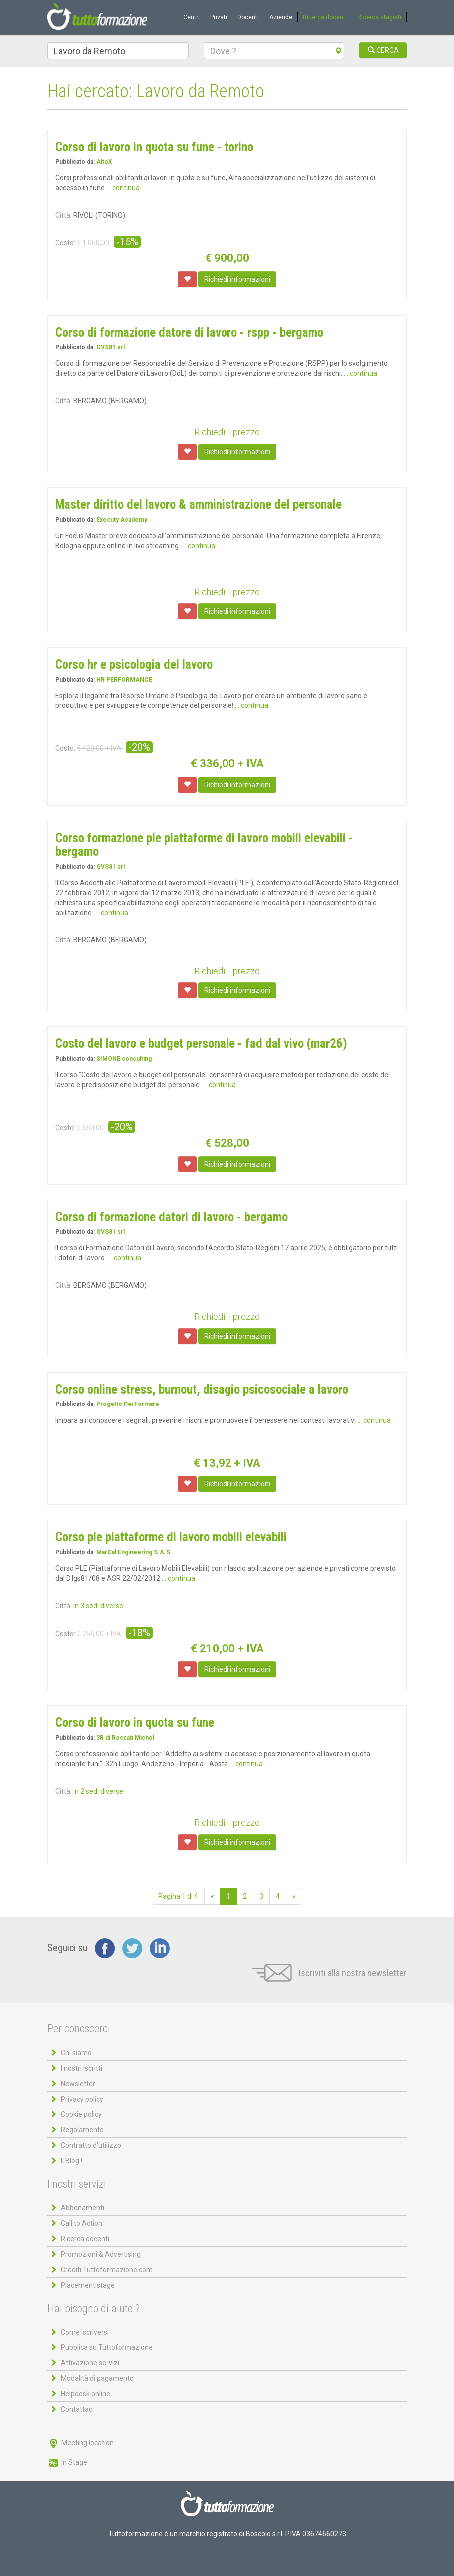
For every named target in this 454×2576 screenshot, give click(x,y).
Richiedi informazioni (237, 279)
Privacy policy (82, 2099)
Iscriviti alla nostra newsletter (329, 1973)
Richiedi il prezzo (227, 432)
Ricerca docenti (325, 17)
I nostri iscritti (81, 2068)
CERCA (383, 50)
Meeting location (80, 2443)
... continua (123, 188)
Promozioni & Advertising (101, 2254)
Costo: (65, 243)
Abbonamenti (82, 2208)
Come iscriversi (85, 2332)
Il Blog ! (71, 2161)
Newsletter (78, 2084)
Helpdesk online (85, 2394)
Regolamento (82, 2130)
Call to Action (81, 2223)
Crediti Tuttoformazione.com (107, 2270)
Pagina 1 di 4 (178, 1896)
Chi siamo (76, 2053)
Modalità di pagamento (97, 2378)
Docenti (248, 17)
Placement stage (88, 2285)
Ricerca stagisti (379, 17)
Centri (191, 17)
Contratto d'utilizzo (91, 2145)
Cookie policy (81, 2114)
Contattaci (77, 2409)
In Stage (67, 2462)
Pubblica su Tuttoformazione (107, 2347)
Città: (63, 215)
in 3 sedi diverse (98, 1606)
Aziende (280, 17)
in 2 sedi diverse (98, 1791)
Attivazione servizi (90, 2363)
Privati (218, 17)
